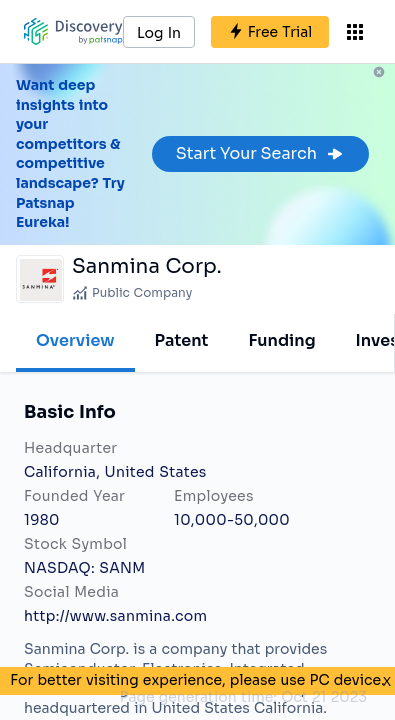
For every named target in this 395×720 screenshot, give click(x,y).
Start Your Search (260, 153)
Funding (281, 340)
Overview (75, 340)
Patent (182, 340)
